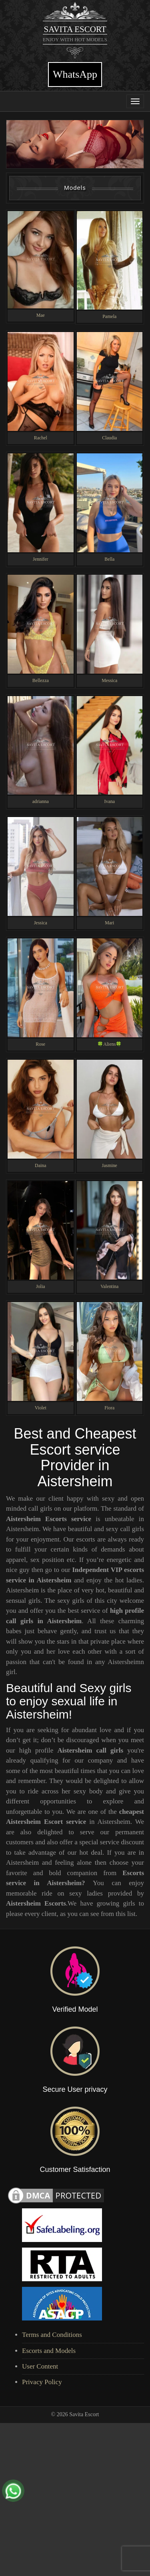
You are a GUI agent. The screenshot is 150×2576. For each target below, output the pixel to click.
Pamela (109, 316)
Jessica (40, 923)
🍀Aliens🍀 (109, 1044)
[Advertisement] (75, 2498)
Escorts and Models (49, 2351)
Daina (40, 1165)
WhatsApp (75, 74)
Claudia (109, 438)
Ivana (109, 801)
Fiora (109, 1408)
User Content (40, 2366)
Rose (40, 1044)
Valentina (109, 1286)
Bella (109, 559)
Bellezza (40, 680)
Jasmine (109, 1165)
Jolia (40, 1286)
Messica (109, 680)
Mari (109, 923)
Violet (40, 1408)
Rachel (40, 438)
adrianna (40, 801)
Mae (40, 315)
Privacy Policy (42, 2382)
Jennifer (40, 559)
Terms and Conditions (52, 2335)
